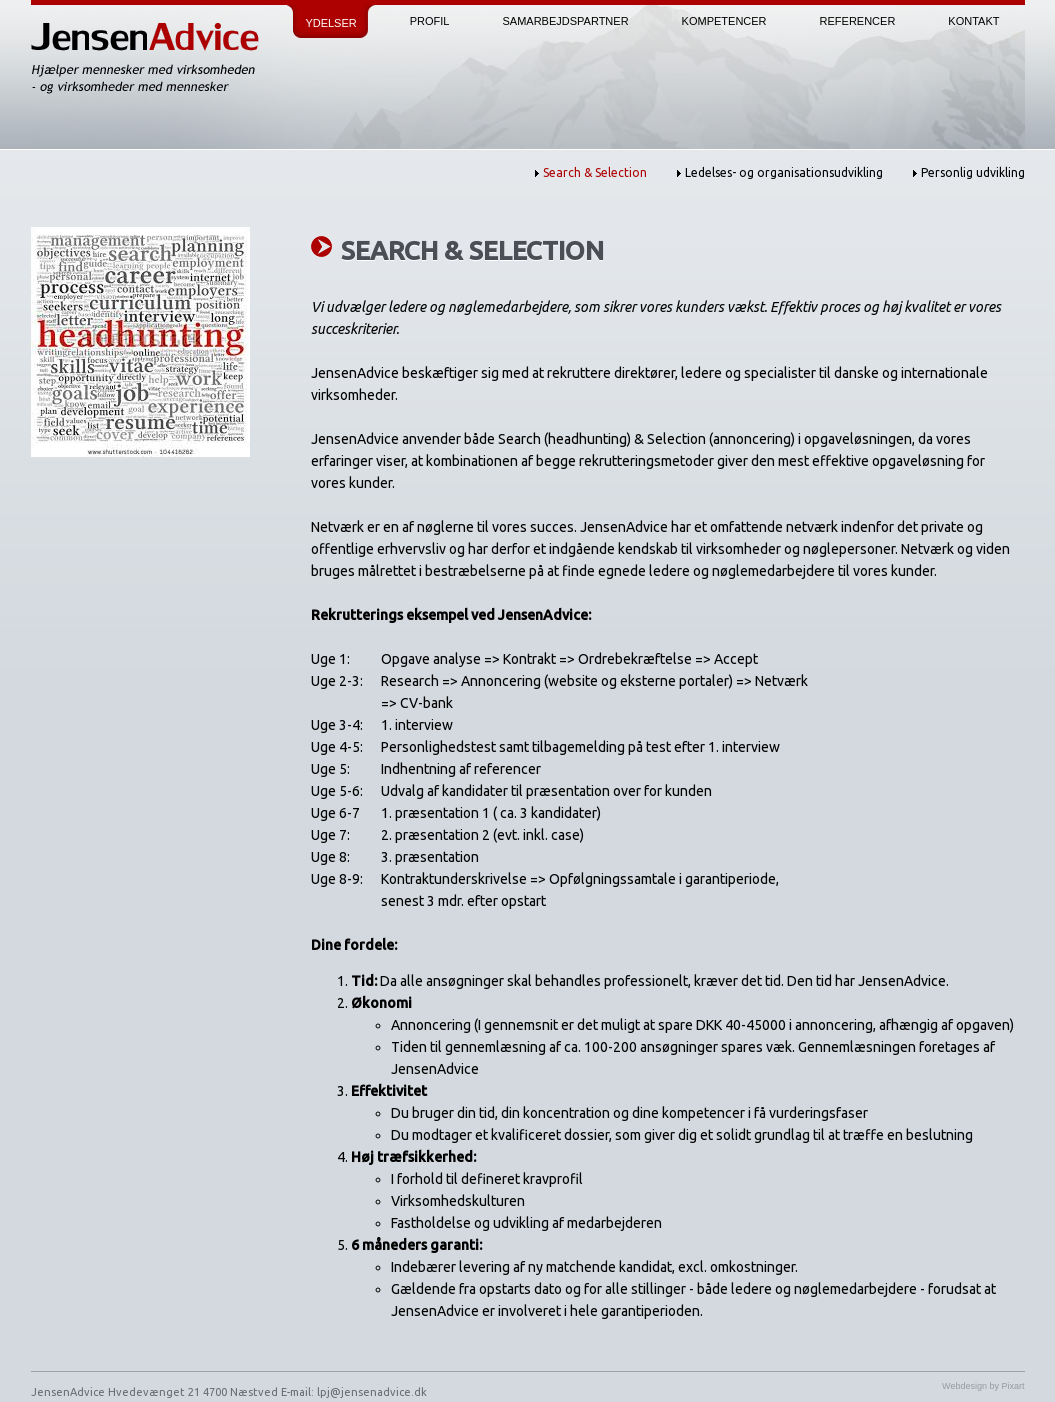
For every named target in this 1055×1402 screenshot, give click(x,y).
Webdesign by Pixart (983, 1386)
